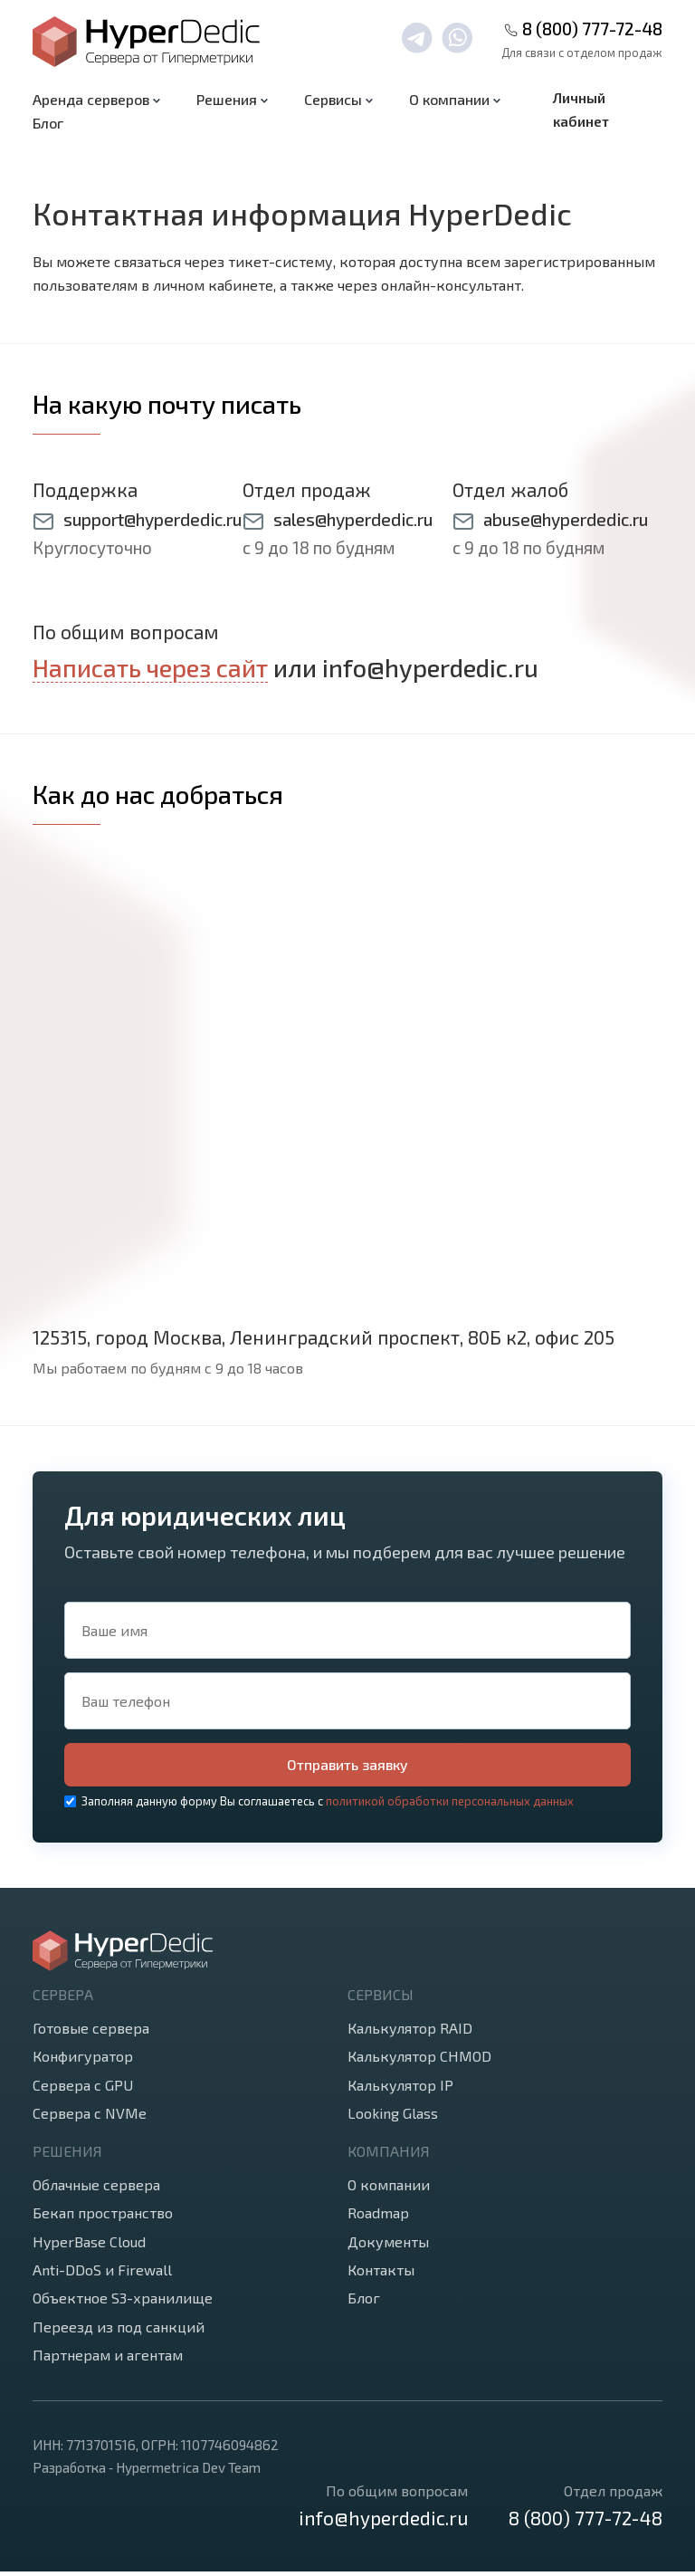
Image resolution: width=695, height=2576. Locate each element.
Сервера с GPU (83, 2089)
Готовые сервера (91, 2032)
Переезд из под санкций (119, 2331)
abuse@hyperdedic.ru (565, 519)
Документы (388, 2246)
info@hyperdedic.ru (430, 667)
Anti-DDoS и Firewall (102, 2274)
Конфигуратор (83, 2060)
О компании (389, 2189)
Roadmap (378, 2217)
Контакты (381, 2274)
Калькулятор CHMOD (419, 2060)
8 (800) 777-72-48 (592, 28)
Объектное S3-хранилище (123, 2302)
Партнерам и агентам (108, 2359)
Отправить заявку (347, 1766)
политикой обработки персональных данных (450, 1805)
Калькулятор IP (400, 2089)
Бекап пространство (103, 2217)
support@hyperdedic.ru (152, 519)
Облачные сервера (96, 2189)
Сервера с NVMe (90, 2117)
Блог (48, 122)
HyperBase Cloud (89, 2246)
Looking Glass (393, 2117)
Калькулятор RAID (410, 2032)
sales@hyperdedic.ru (353, 519)
